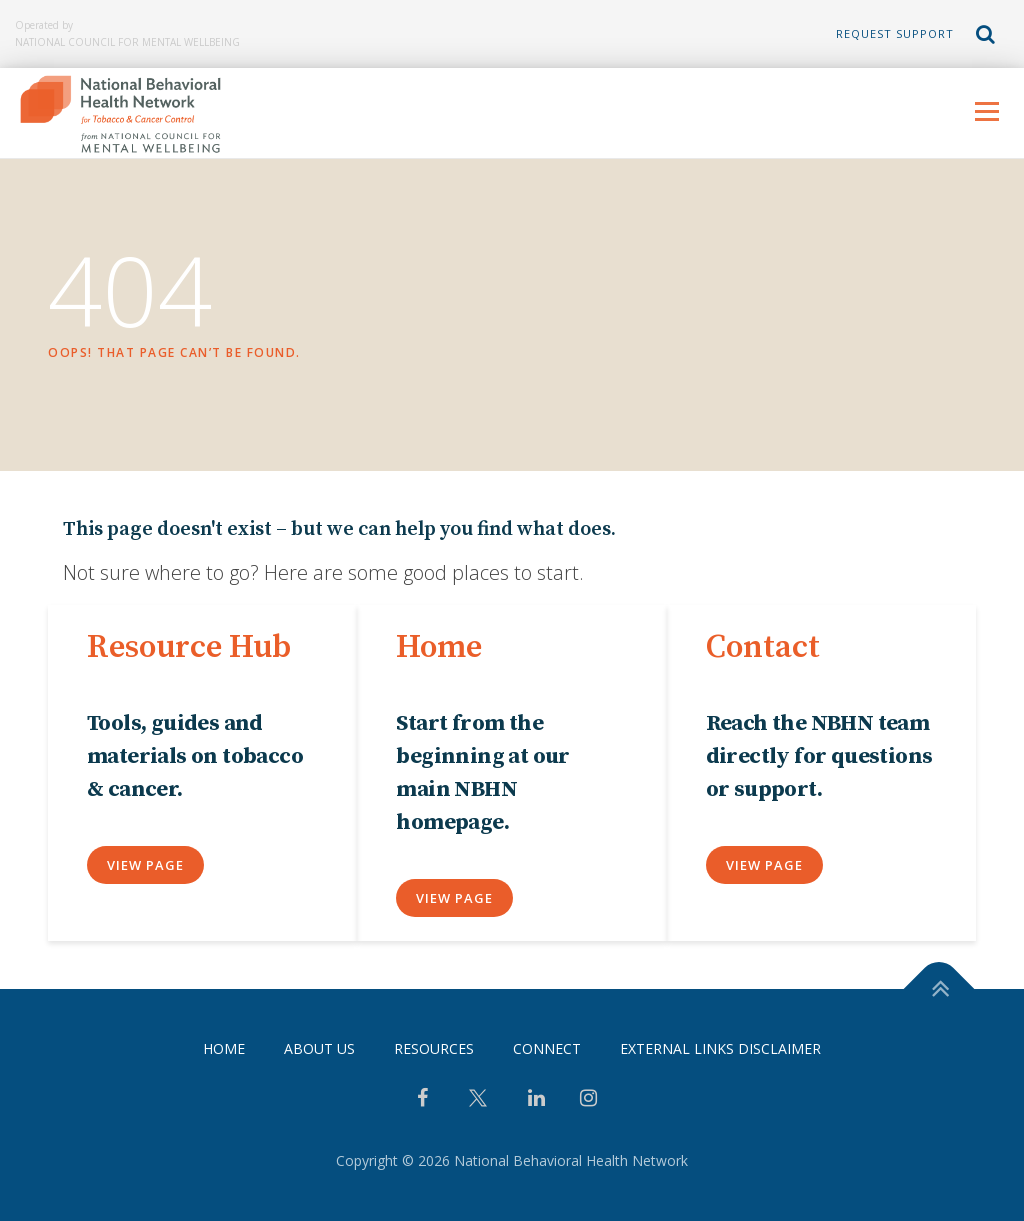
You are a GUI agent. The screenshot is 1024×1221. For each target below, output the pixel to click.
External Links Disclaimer (720, 1049)
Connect (547, 1049)
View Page (145, 865)
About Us (319, 1049)
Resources (434, 1049)
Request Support (895, 33)
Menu (986, 111)
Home (224, 1049)
